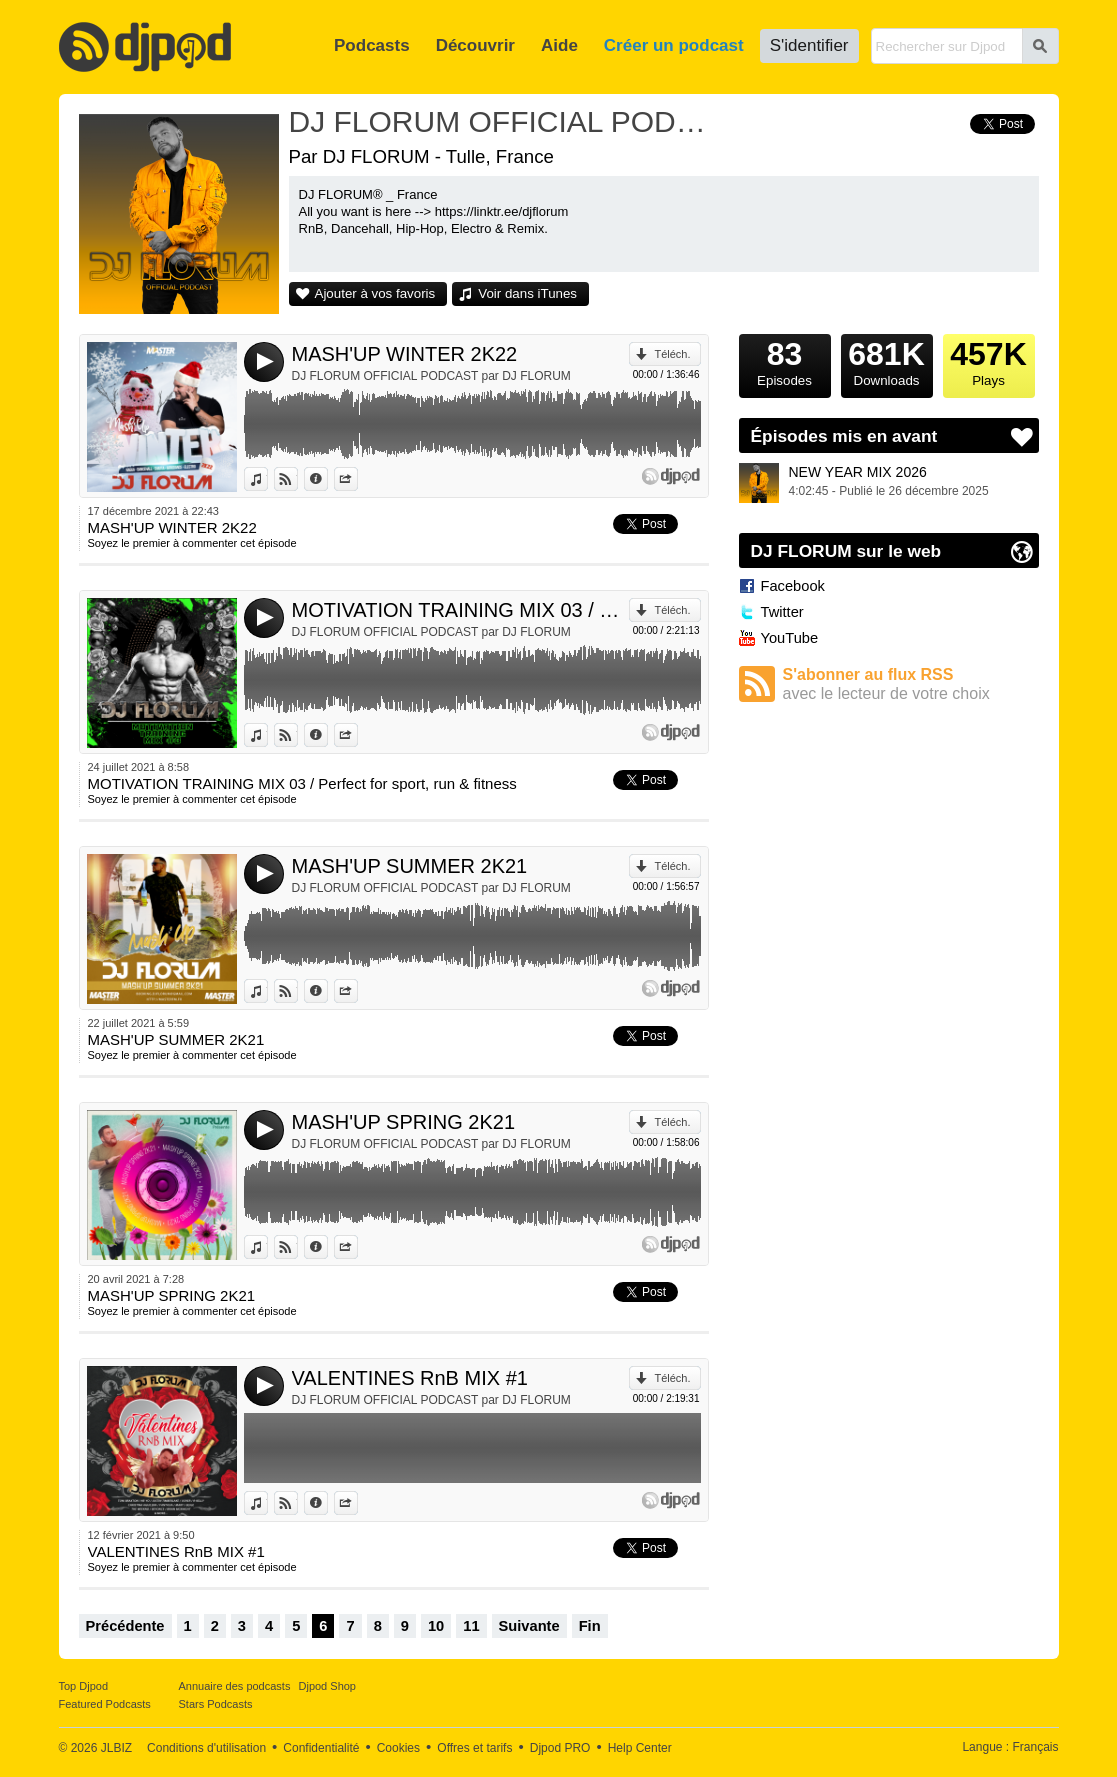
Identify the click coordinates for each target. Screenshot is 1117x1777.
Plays (989, 361)
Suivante (529, 1626)
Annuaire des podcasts (235, 1686)
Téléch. (672, 354)
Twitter (782, 612)
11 (471, 1626)
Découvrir (475, 45)
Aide (559, 45)
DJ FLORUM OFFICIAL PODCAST (504, 121)
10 (436, 1626)
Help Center (640, 1748)
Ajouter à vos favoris (375, 293)
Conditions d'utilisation (206, 1748)
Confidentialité (321, 1748)
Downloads (887, 361)
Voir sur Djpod (297, 479)
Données (327, 479)
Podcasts (372, 45)
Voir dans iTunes (527, 293)
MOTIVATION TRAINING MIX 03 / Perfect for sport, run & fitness (461, 610)
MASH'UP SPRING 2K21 (404, 1122)
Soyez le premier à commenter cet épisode (192, 543)
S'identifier (809, 45)
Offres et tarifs (474, 1748)
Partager (357, 479)
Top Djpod (84, 1686)
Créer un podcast (674, 45)
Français (1035, 1747)
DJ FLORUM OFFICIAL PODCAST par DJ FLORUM (431, 376)
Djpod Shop (328, 1686)
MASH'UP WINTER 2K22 (405, 354)
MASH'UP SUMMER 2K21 (410, 866)
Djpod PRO (560, 1748)
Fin (590, 1626)
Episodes (785, 361)
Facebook (793, 586)
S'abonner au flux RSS (911, 684)
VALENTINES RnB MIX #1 (410, 1378)
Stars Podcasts (216, 1704)
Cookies (398, 1748)
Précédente (125, 1626)
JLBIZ (116, 1748)
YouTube (790, 638)
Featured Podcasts (105, 1704)
